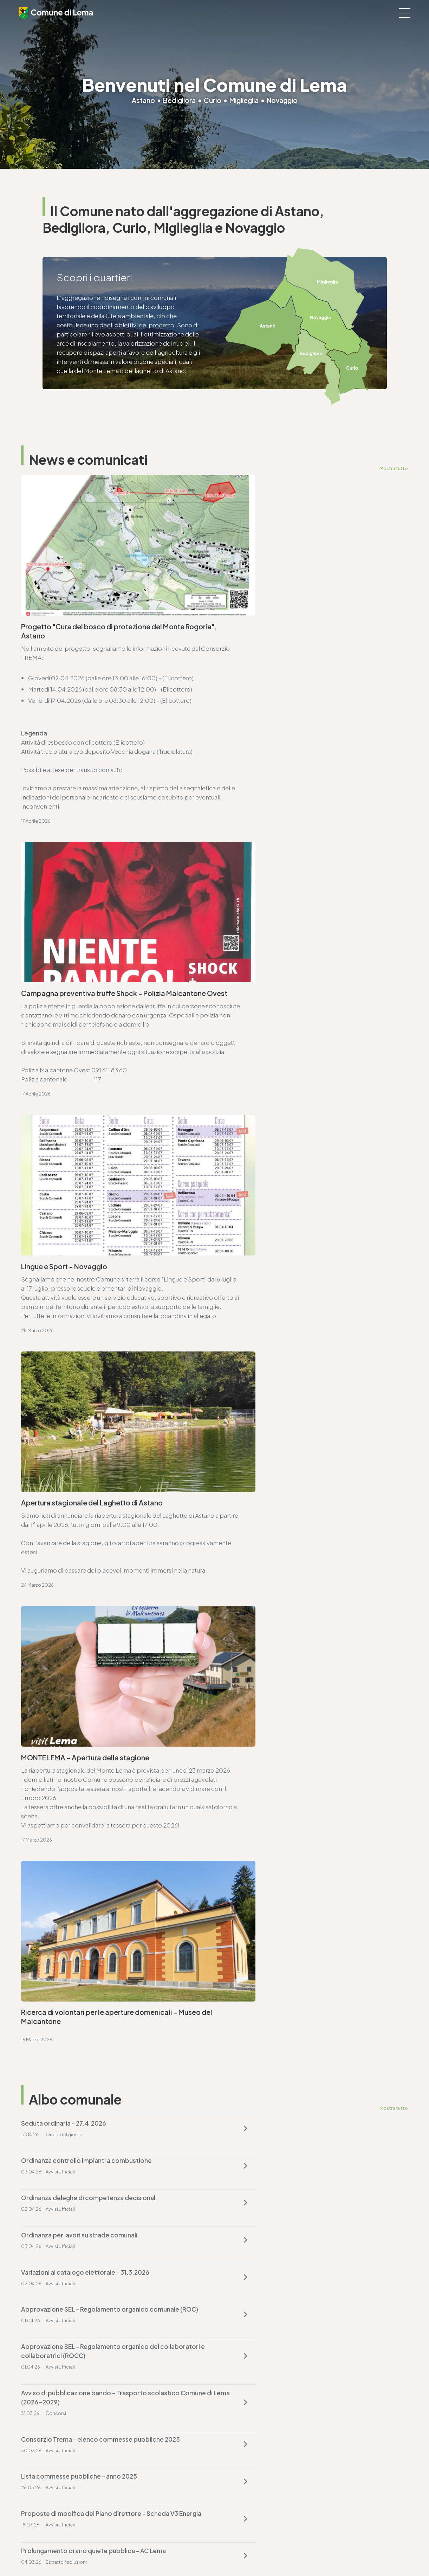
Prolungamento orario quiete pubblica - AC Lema (292, 1565)
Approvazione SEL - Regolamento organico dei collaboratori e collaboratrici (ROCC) (90, 1486)
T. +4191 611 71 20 (242, 2384)
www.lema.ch (48, 1736)
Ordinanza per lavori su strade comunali (278, 1398)
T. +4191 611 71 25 (52, 1890)
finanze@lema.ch (244, 2393)
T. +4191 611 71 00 (53, 1718)
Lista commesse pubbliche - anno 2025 (278, 1528)
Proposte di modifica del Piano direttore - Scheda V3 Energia (99, 1570)
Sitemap (185, 2552)
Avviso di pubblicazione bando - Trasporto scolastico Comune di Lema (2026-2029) (299, 1486)
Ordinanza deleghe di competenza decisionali (89, 1398)
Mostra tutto (393, 468)
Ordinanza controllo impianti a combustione (285, 1361)
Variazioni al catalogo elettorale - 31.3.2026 (85, 1435)
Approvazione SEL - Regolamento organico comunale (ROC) (299, 1440)
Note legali (158, 2552)
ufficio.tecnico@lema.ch (64, 1899)
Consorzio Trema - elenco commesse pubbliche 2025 (100, 1528)
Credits (207, 2552)
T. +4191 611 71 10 (43, 2467)
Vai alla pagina (56, 1805)
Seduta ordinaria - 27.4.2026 (63, 1361)
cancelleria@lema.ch (59, 1727)
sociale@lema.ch (45, 2476)
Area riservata (236, 2552)
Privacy (133, 2552)
